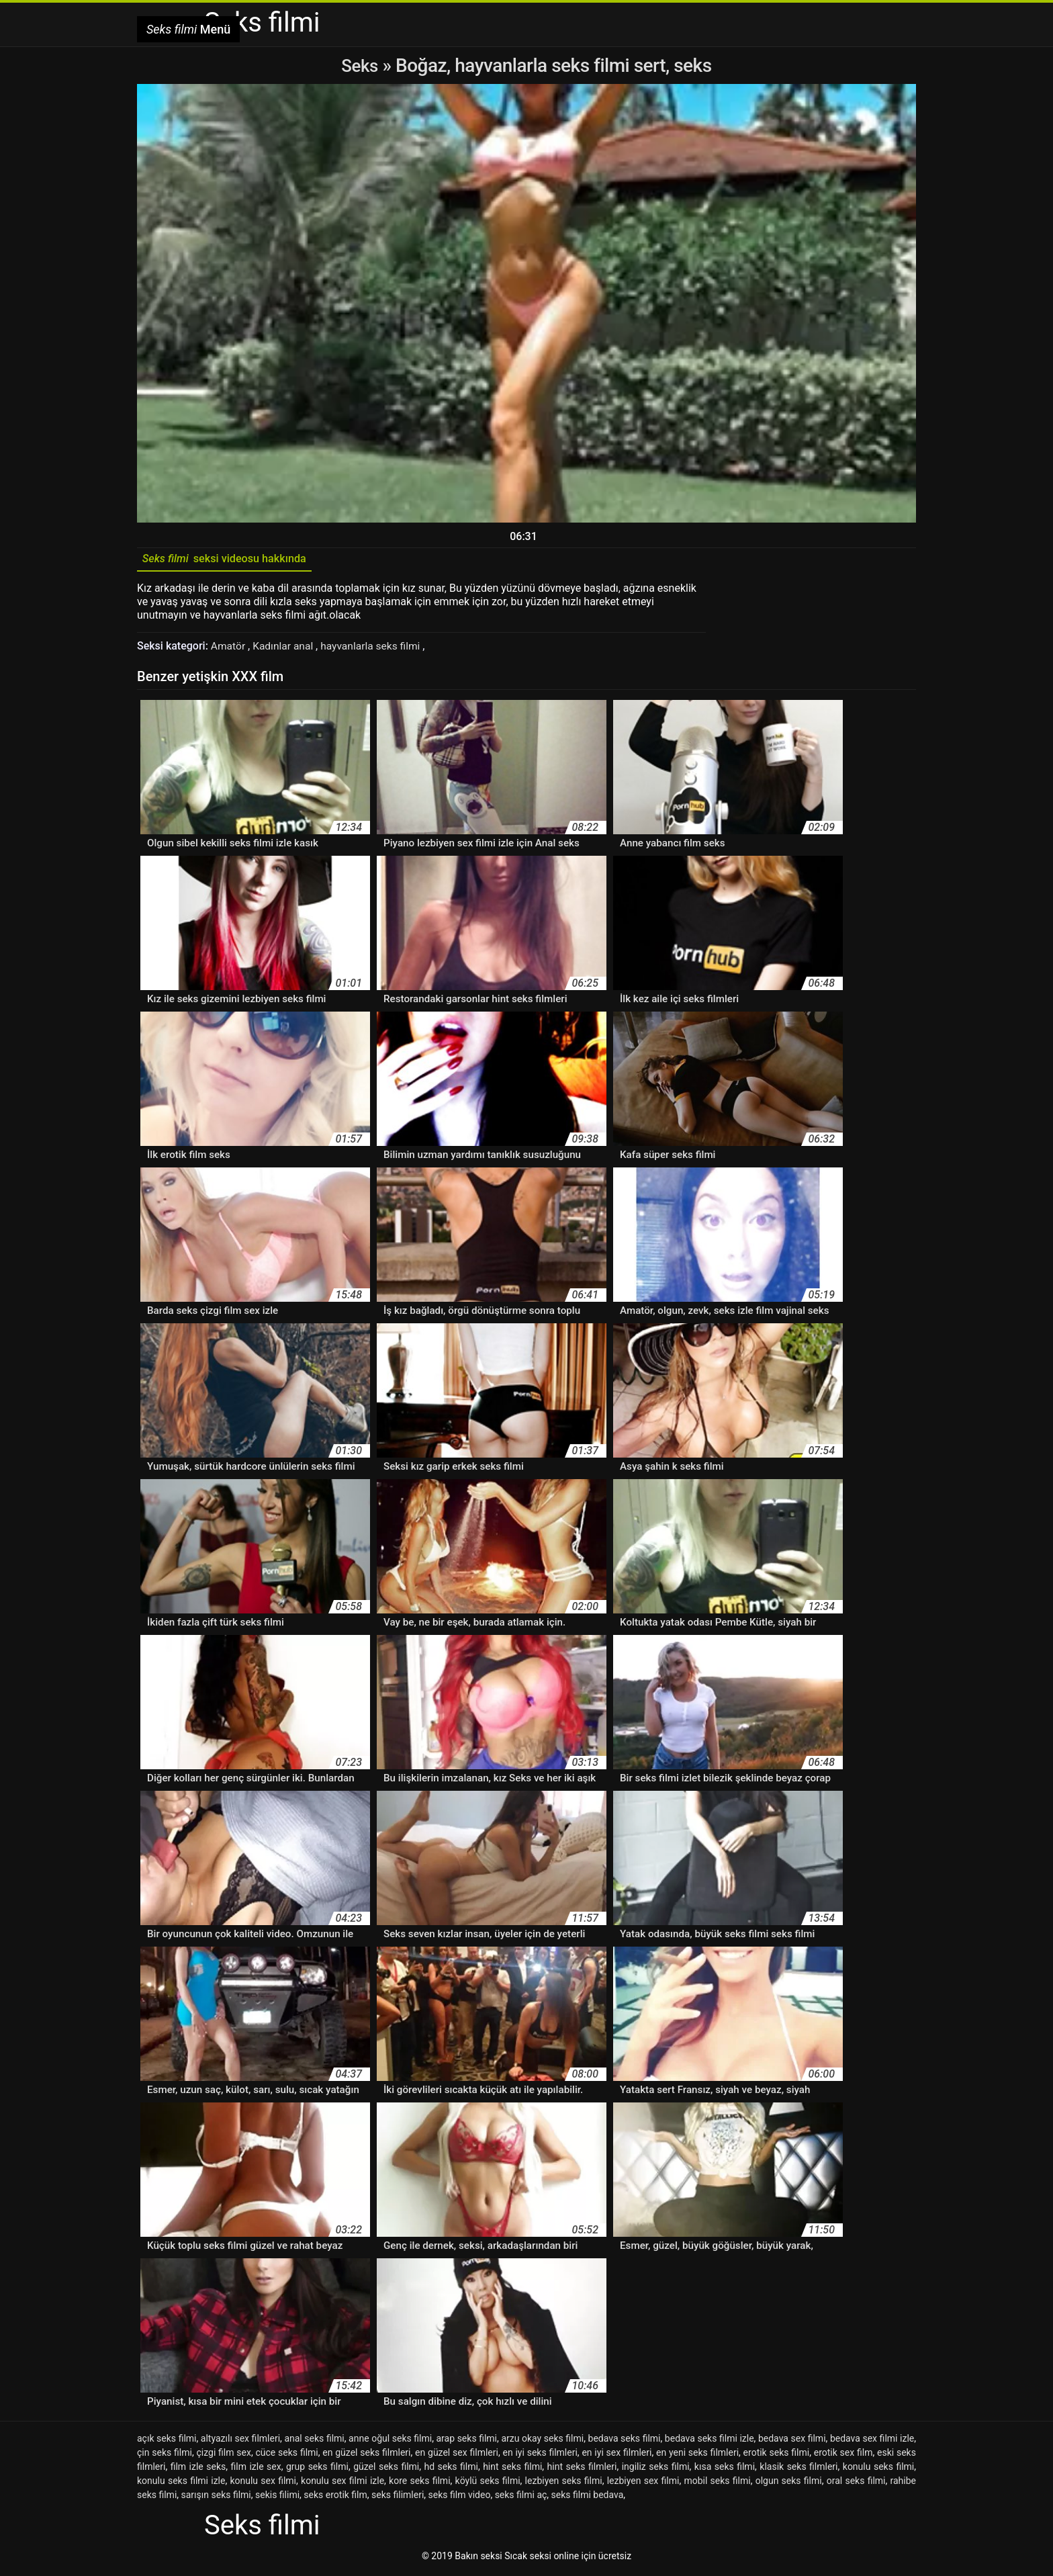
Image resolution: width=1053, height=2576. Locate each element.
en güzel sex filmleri (456, 2455)
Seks (359, 65)
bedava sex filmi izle (872, 2441)
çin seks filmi (164, 2455)
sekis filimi (277, 2497)
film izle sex (256, 2469)
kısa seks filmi (724, 2469)
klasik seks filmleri (798, 2469)
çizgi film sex (223, 2455)
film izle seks (198, 2469)
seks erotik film (335, 2497)
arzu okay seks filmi (542, 2441)
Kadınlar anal (286, 649)
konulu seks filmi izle (181, 2483)
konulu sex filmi (263, 2483)
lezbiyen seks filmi (563, 2483)
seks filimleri (397, 2497)
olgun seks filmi (789, 2483)
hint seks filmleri (582, 2469)
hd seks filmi (450, 2469)
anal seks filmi (314, 2441)
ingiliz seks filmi (656, 2469)
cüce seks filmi (287, 2455)
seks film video (459, 2497)
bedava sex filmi (792, 2441)
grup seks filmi (317, 2469)
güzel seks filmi (386, 2469)
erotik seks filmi (776, 2455)
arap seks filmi (466, 2441)
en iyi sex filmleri (616, 2455)
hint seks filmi (512, 2469)
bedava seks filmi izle (709, 2441)
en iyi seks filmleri (539, 2455)
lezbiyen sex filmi (643, 2483)
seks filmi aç (521, 2497)
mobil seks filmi (717, 2483)
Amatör (230, 649)
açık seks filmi (167, 2441)
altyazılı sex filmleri (240, 2441)
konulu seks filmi (878, 2469)
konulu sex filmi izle (342, 2483)
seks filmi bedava (587, 2497)
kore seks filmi (419, 2483)
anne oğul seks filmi (390, 2441)
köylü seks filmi (487, 2483)
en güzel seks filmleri (366, 2455)
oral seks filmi (856, 2483)
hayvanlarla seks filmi (376, 649)
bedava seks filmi (624, 2441)
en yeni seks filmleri (697, 2455)
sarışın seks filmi (216, 2497)
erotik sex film (843, 2455)
